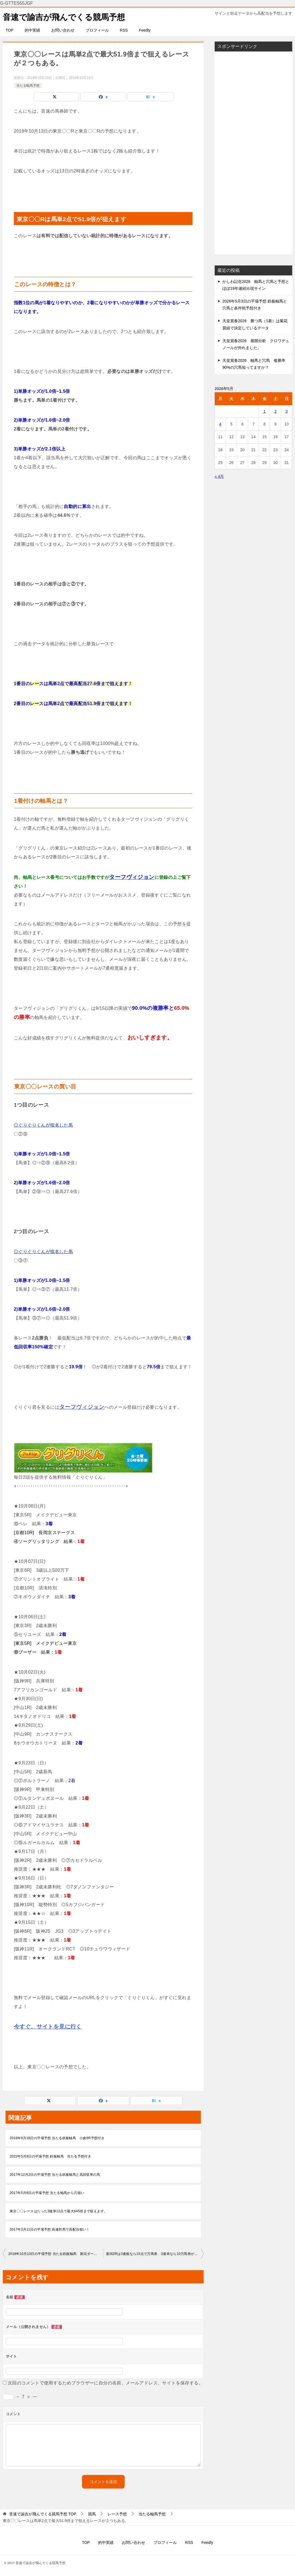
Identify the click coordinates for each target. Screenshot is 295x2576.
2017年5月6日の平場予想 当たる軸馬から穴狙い (47, 2193)
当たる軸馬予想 (28, 85)
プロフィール (97, 30)
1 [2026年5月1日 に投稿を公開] (264, 411)
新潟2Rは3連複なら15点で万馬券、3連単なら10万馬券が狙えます (155, 2254)
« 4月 (219, 476)
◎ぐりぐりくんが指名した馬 (43, 1125)
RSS (124, 30)
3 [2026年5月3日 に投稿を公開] (287, 411)
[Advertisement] (253, 153)
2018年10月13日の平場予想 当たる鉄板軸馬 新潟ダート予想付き (55, 2254)
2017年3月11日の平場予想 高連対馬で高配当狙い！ (50, 2229)
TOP (10, 30)
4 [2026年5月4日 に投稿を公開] (220, 424)
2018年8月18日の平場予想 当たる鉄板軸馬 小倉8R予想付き (57, 2138)
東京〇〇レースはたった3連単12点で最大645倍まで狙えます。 (58, 2211)
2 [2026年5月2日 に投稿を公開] (276, 411)
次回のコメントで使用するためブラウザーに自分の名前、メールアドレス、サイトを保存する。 (105, 2383)
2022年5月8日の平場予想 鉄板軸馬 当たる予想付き (50, 2156)
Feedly (144, 30)
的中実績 (32, 30)
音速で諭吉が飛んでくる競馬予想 (66, 16)
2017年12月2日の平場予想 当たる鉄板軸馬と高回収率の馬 (55, 2175)
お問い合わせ (63, 30)
